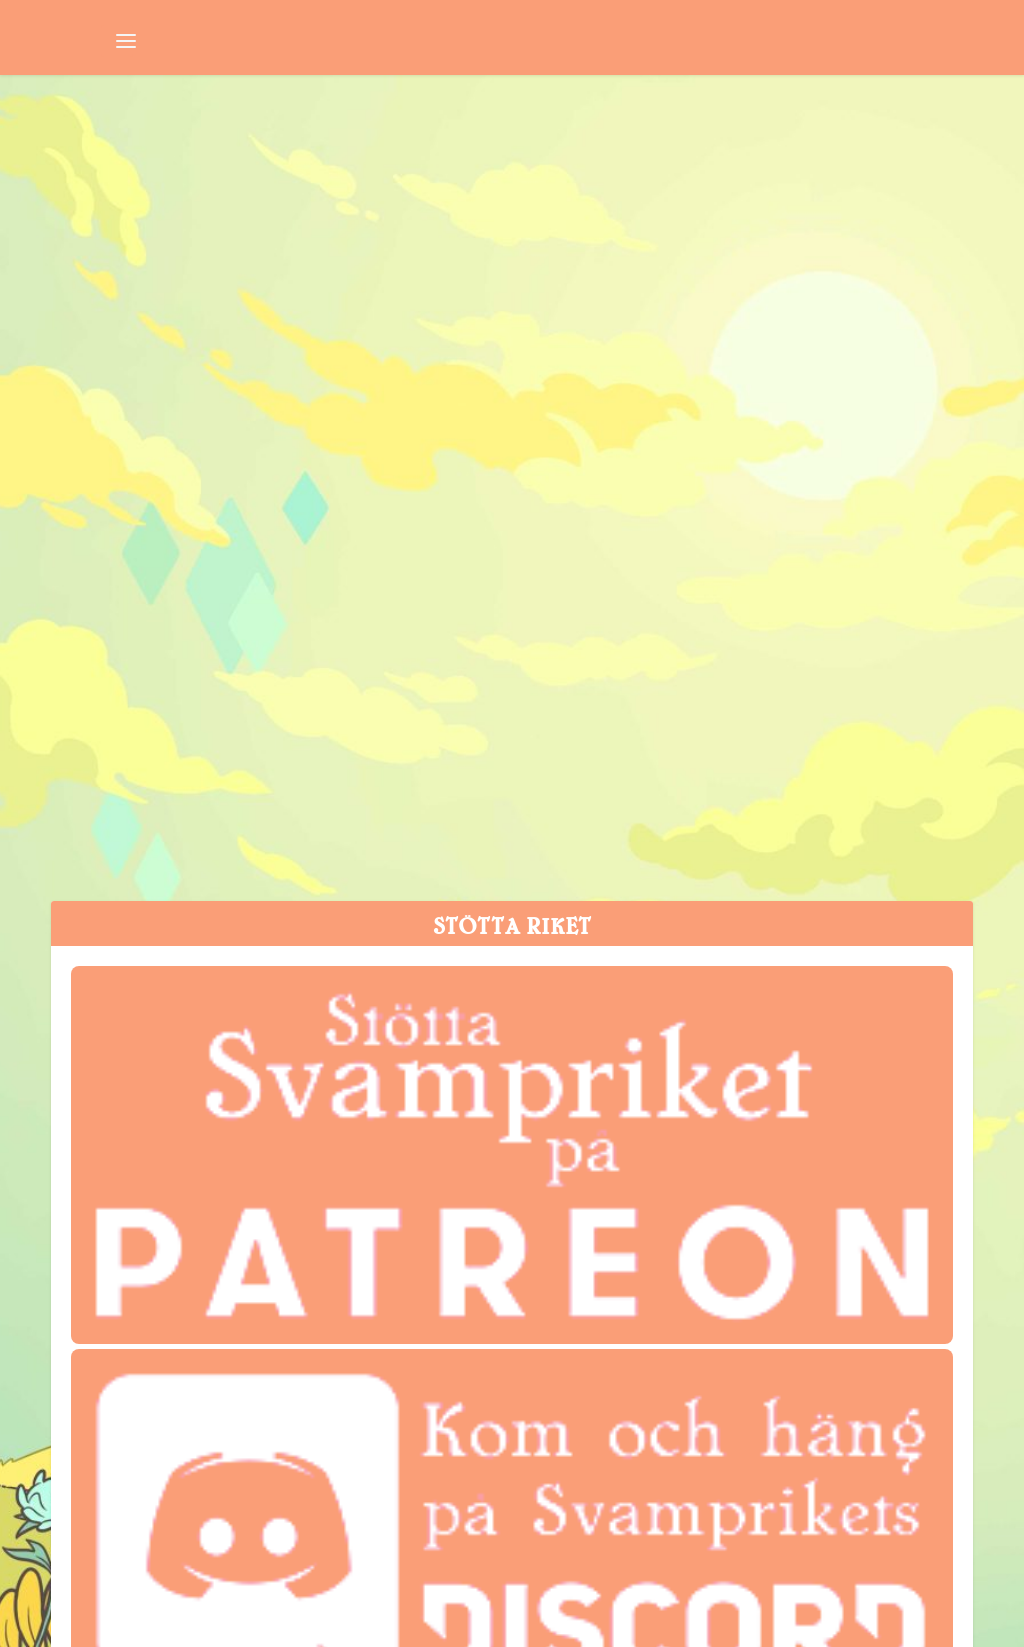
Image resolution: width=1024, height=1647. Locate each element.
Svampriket (106, 480)
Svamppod (269, 480)
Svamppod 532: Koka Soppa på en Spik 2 (254, 426)
